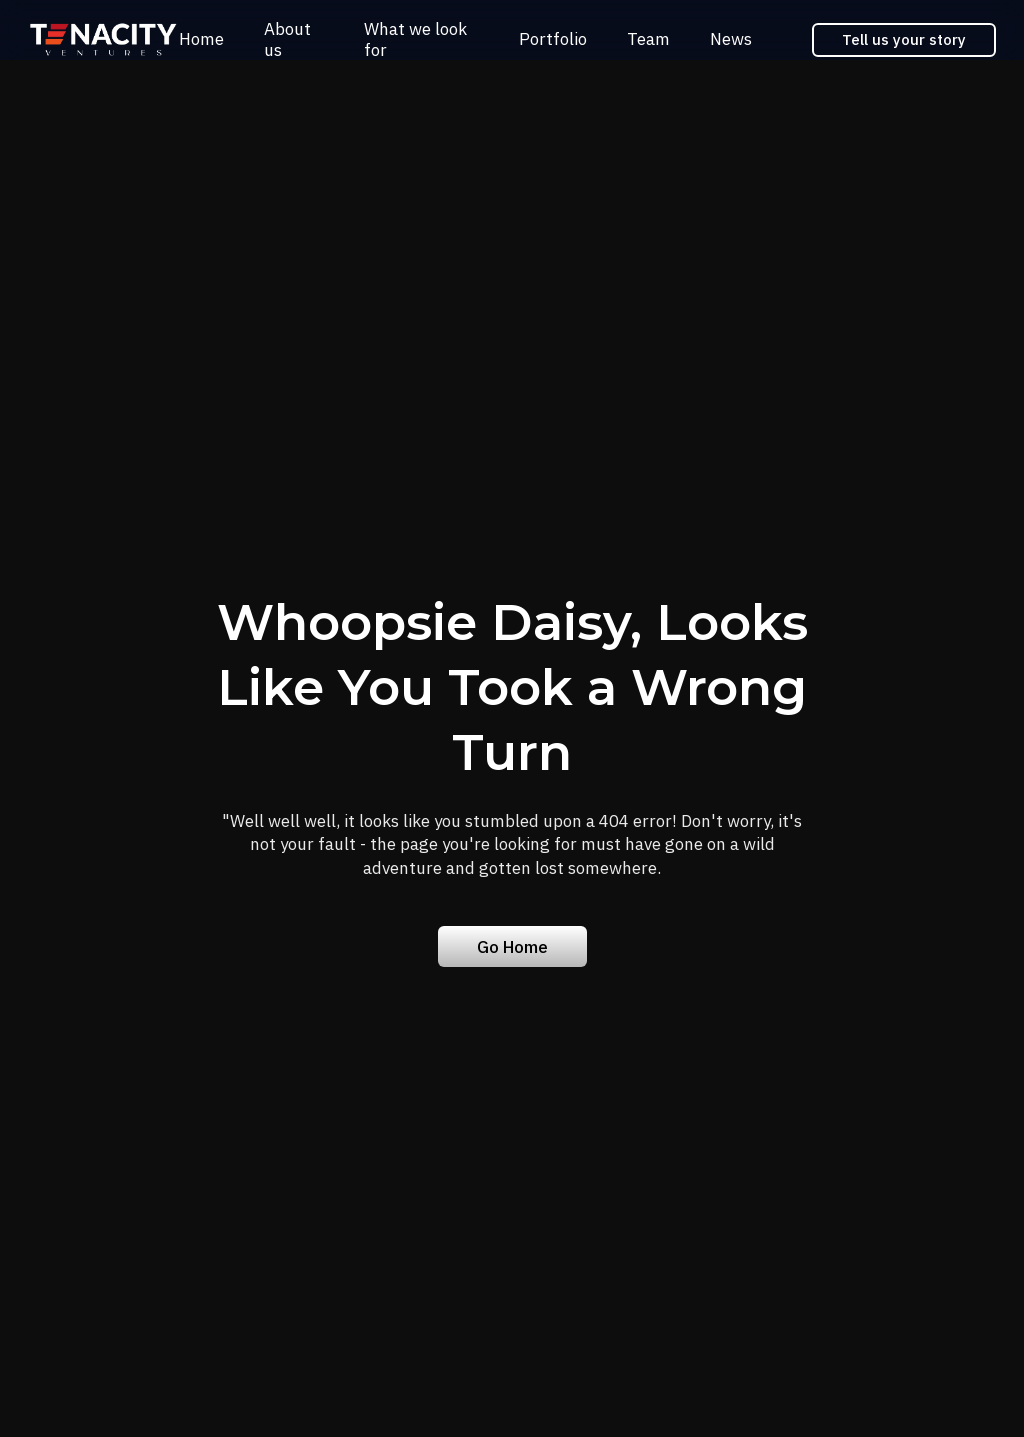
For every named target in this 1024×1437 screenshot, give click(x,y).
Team (648, 39)
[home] (103, 40)
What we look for (415, 39)
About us (287, 39)
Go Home (512, 947)
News (731, 39)
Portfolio (553, 39)
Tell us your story (904, 39)
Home (201, 39)
